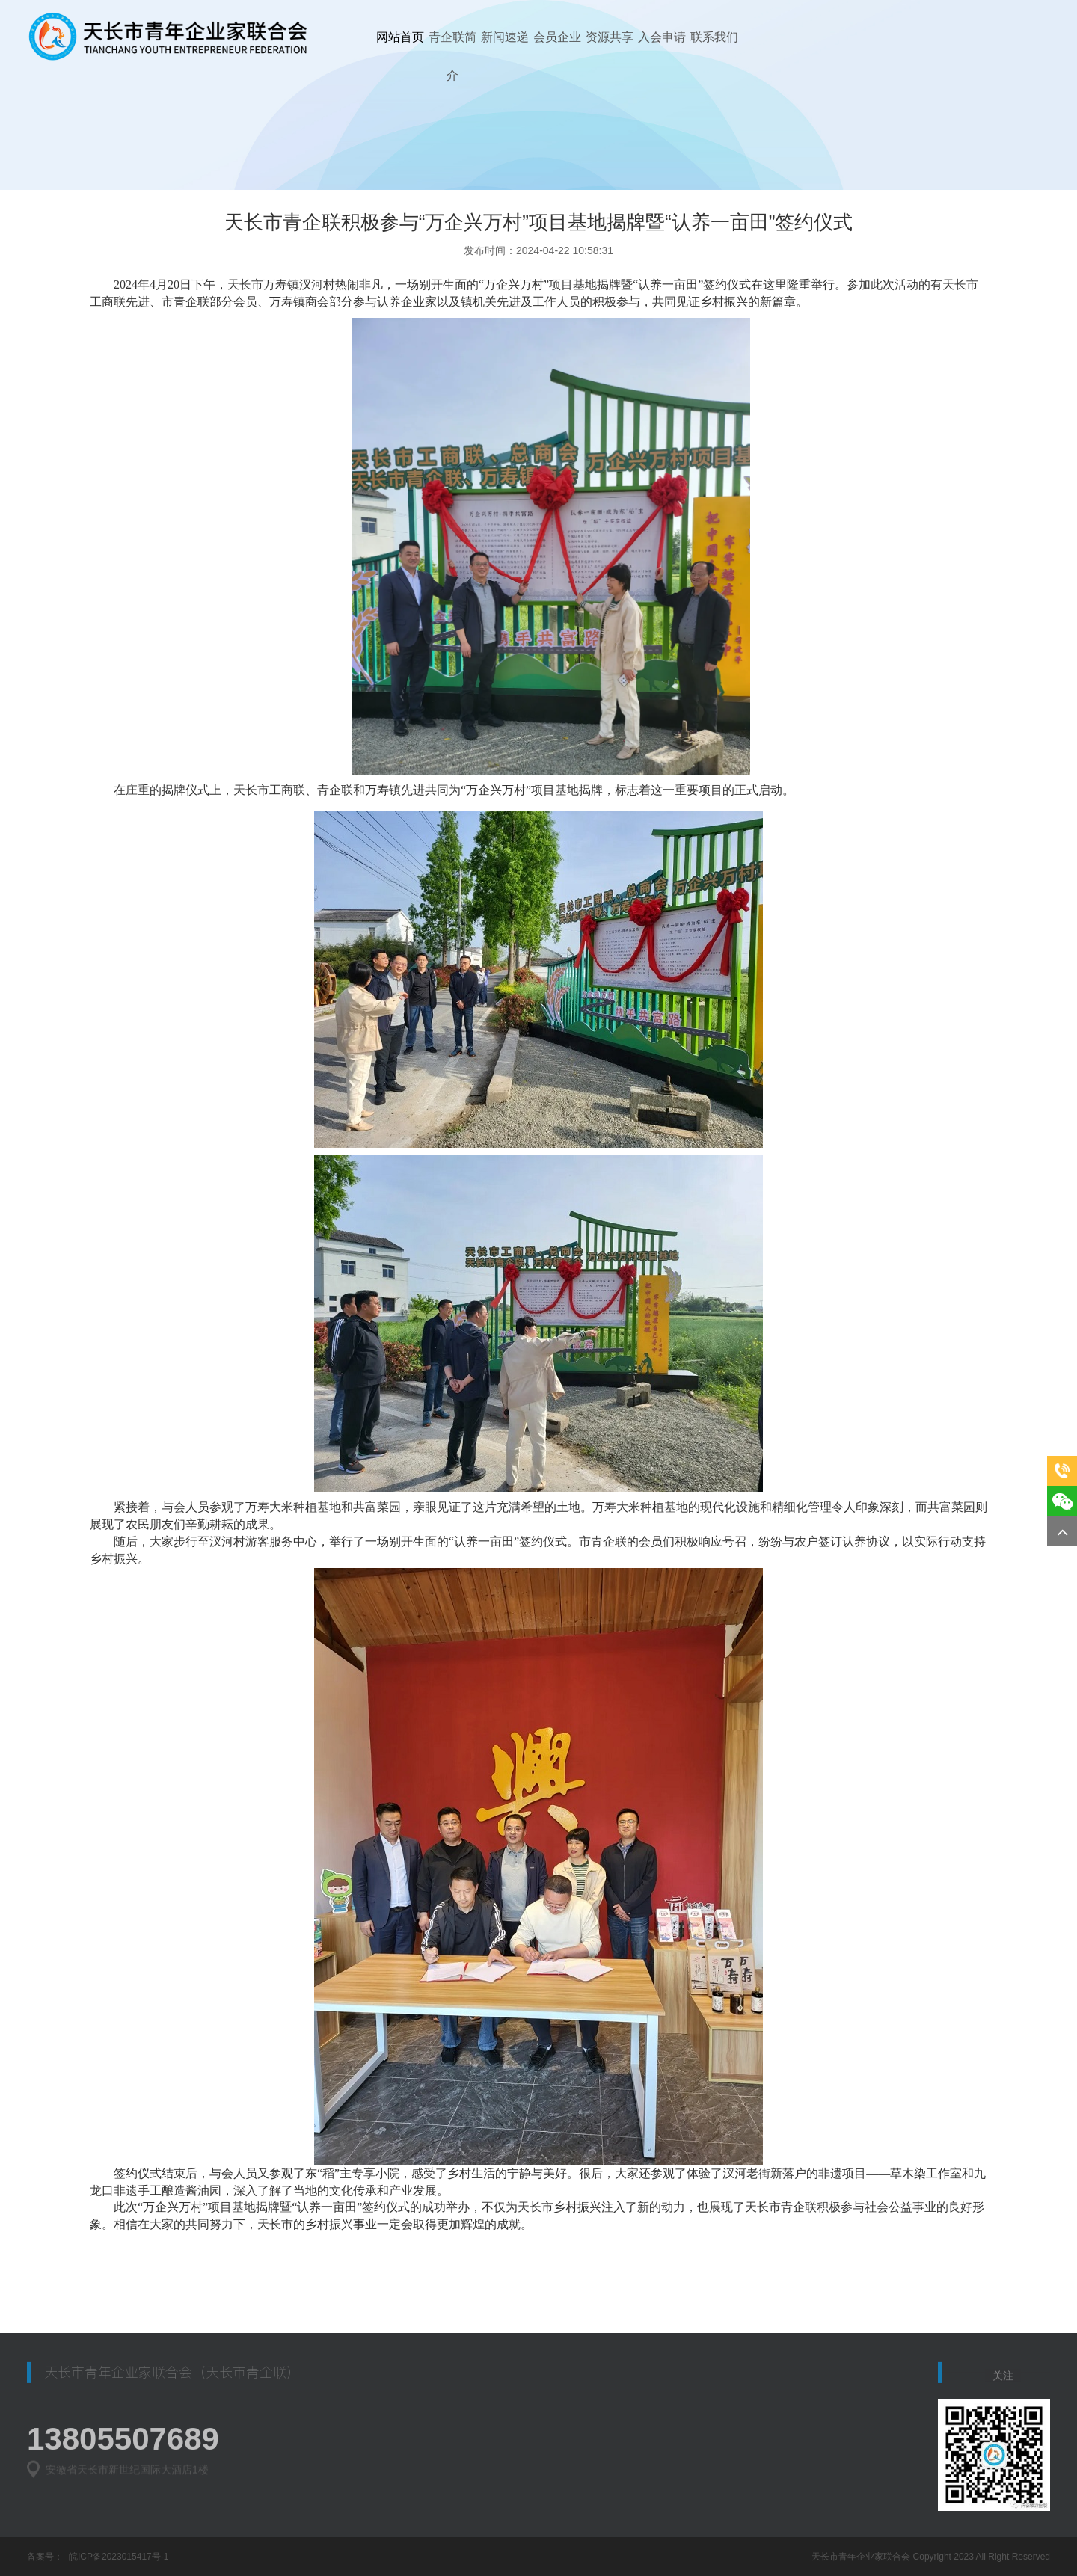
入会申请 (662, 37)
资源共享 (609, 37)
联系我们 (714, 37)
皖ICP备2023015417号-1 (118, 2556)
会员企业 (557, 37)
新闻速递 (505, 37)
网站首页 (400, 37)
